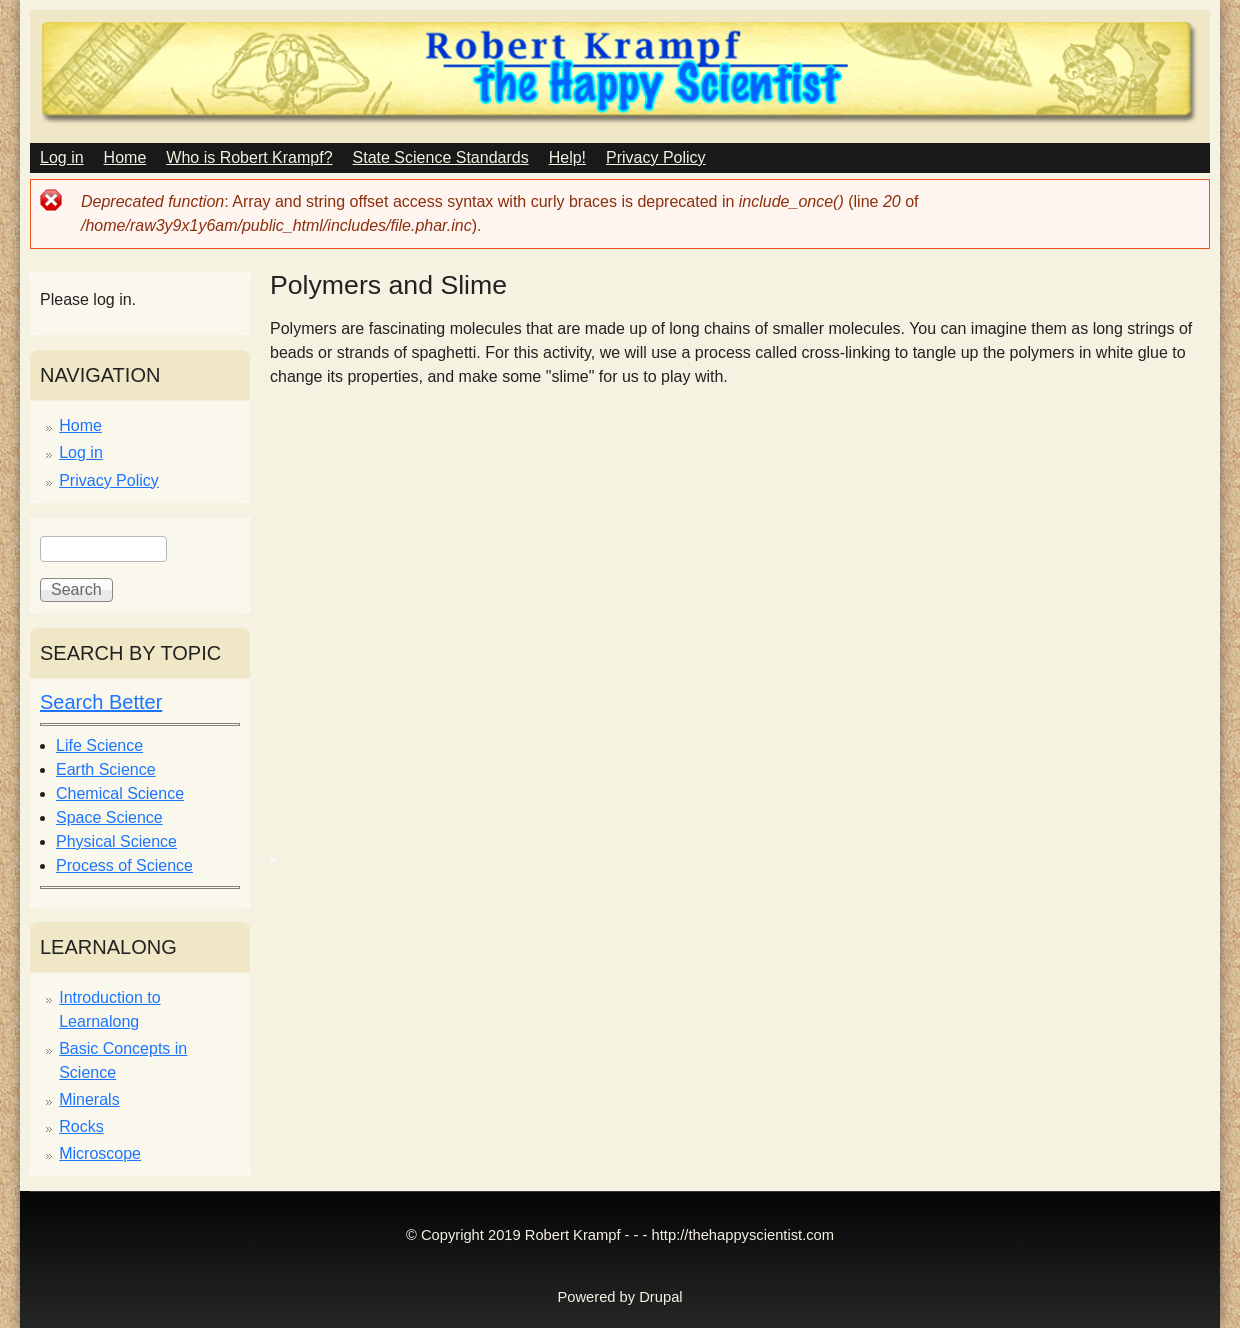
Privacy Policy (656, 157)
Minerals (89, 1099)
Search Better (101, 702)
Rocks (81, 1126)
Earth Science (106, 769)
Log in (62, 157)
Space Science (109, 817)
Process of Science (124, 865)
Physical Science (116, 841)
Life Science (99, 745)
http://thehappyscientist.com (743, 1235)
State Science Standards (441, 157)
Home (125, 157)
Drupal (660, 1297)
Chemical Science (120, 793)
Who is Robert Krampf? (249, 157)
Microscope (100, 1153)
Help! (567, 157)
